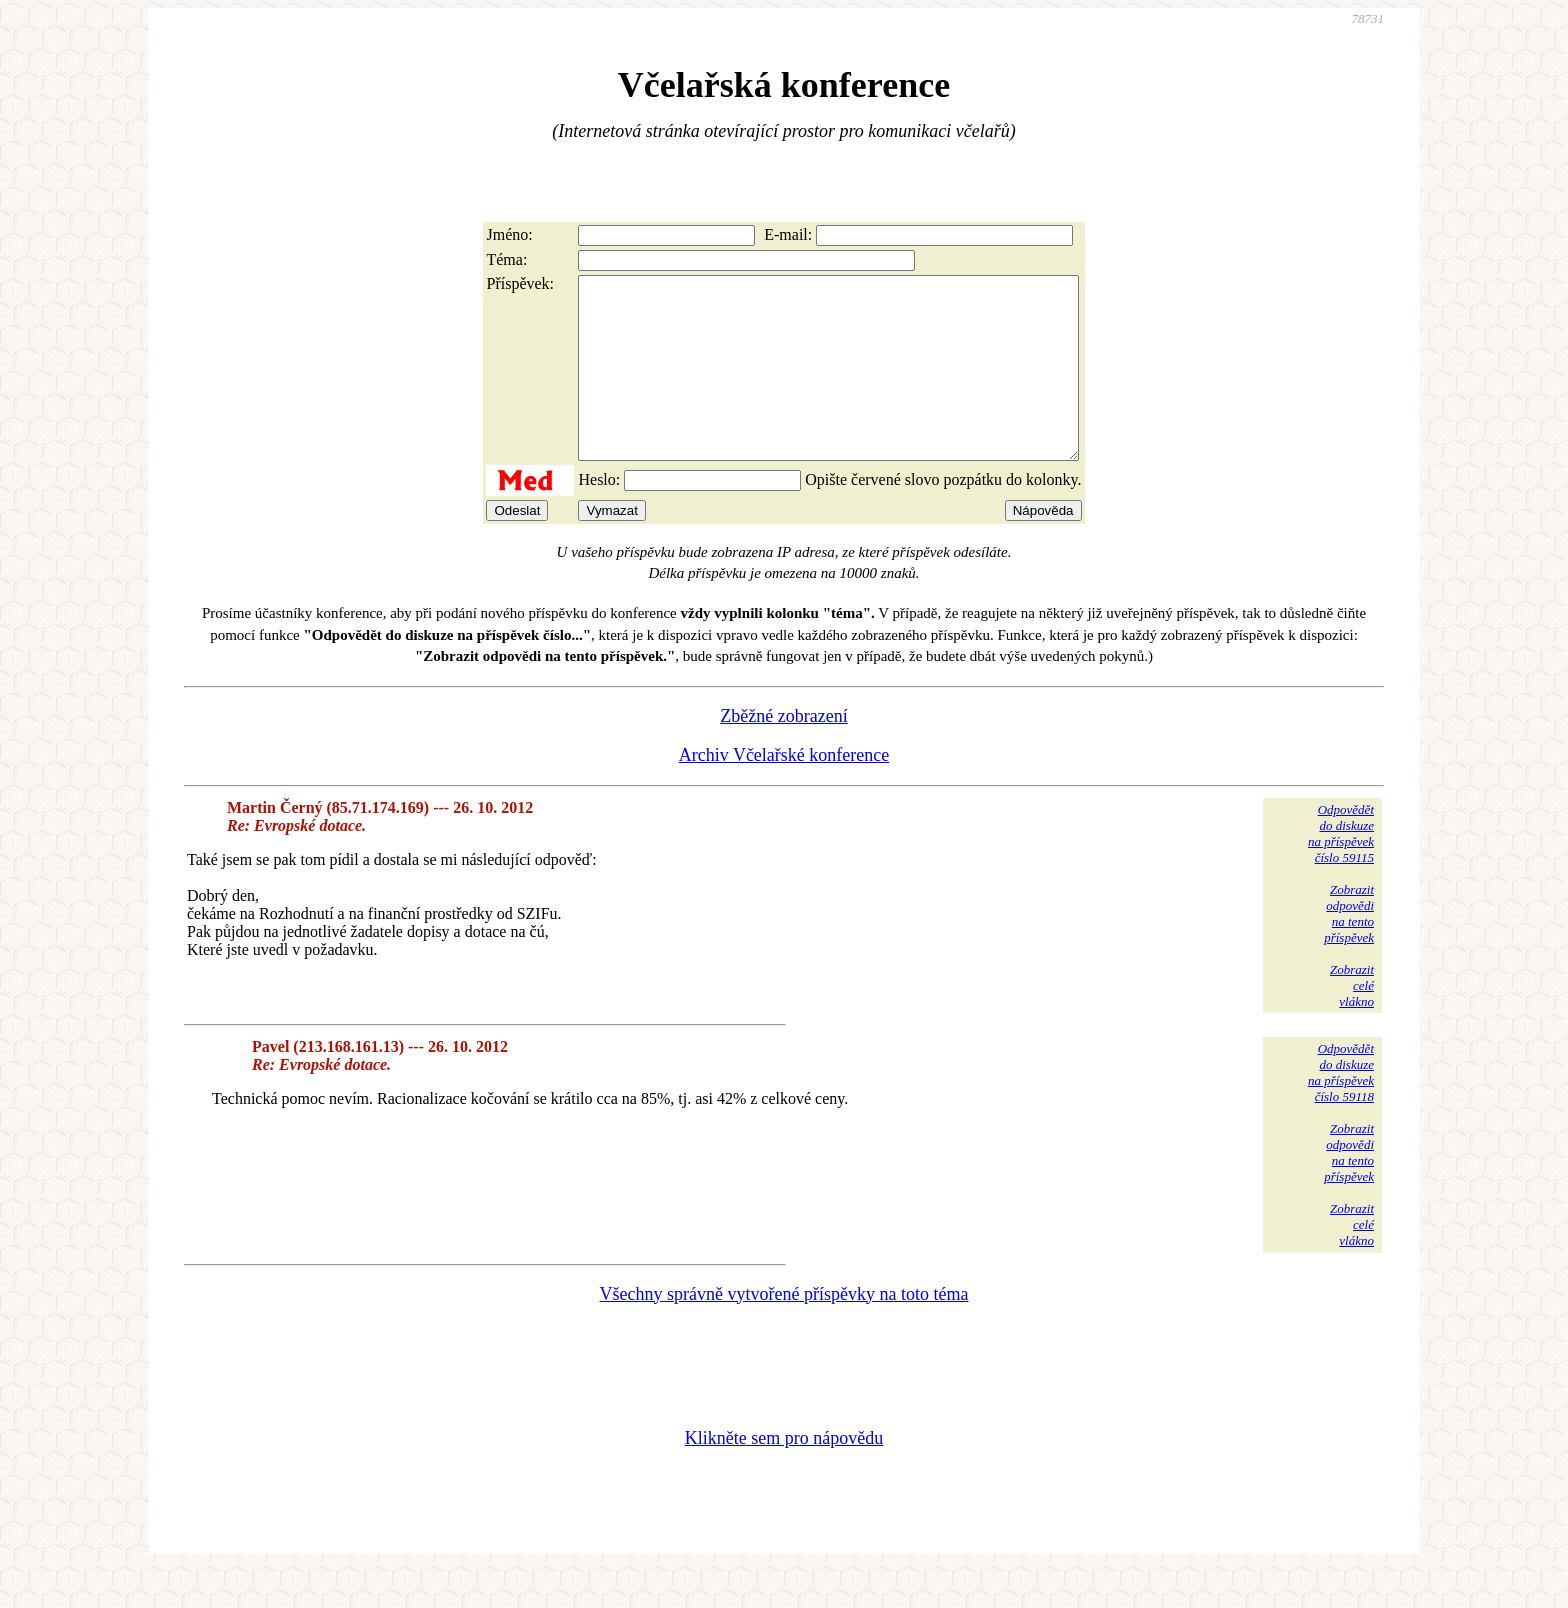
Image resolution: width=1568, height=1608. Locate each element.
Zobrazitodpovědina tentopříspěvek (1349, 949)
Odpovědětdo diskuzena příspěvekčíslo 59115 (1341, 869)
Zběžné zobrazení (783, 752)
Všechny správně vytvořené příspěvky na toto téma (784, 1330)
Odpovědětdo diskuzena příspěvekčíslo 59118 (1341, 1108)
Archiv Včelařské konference (784, 791)
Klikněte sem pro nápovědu (784, 1474)
